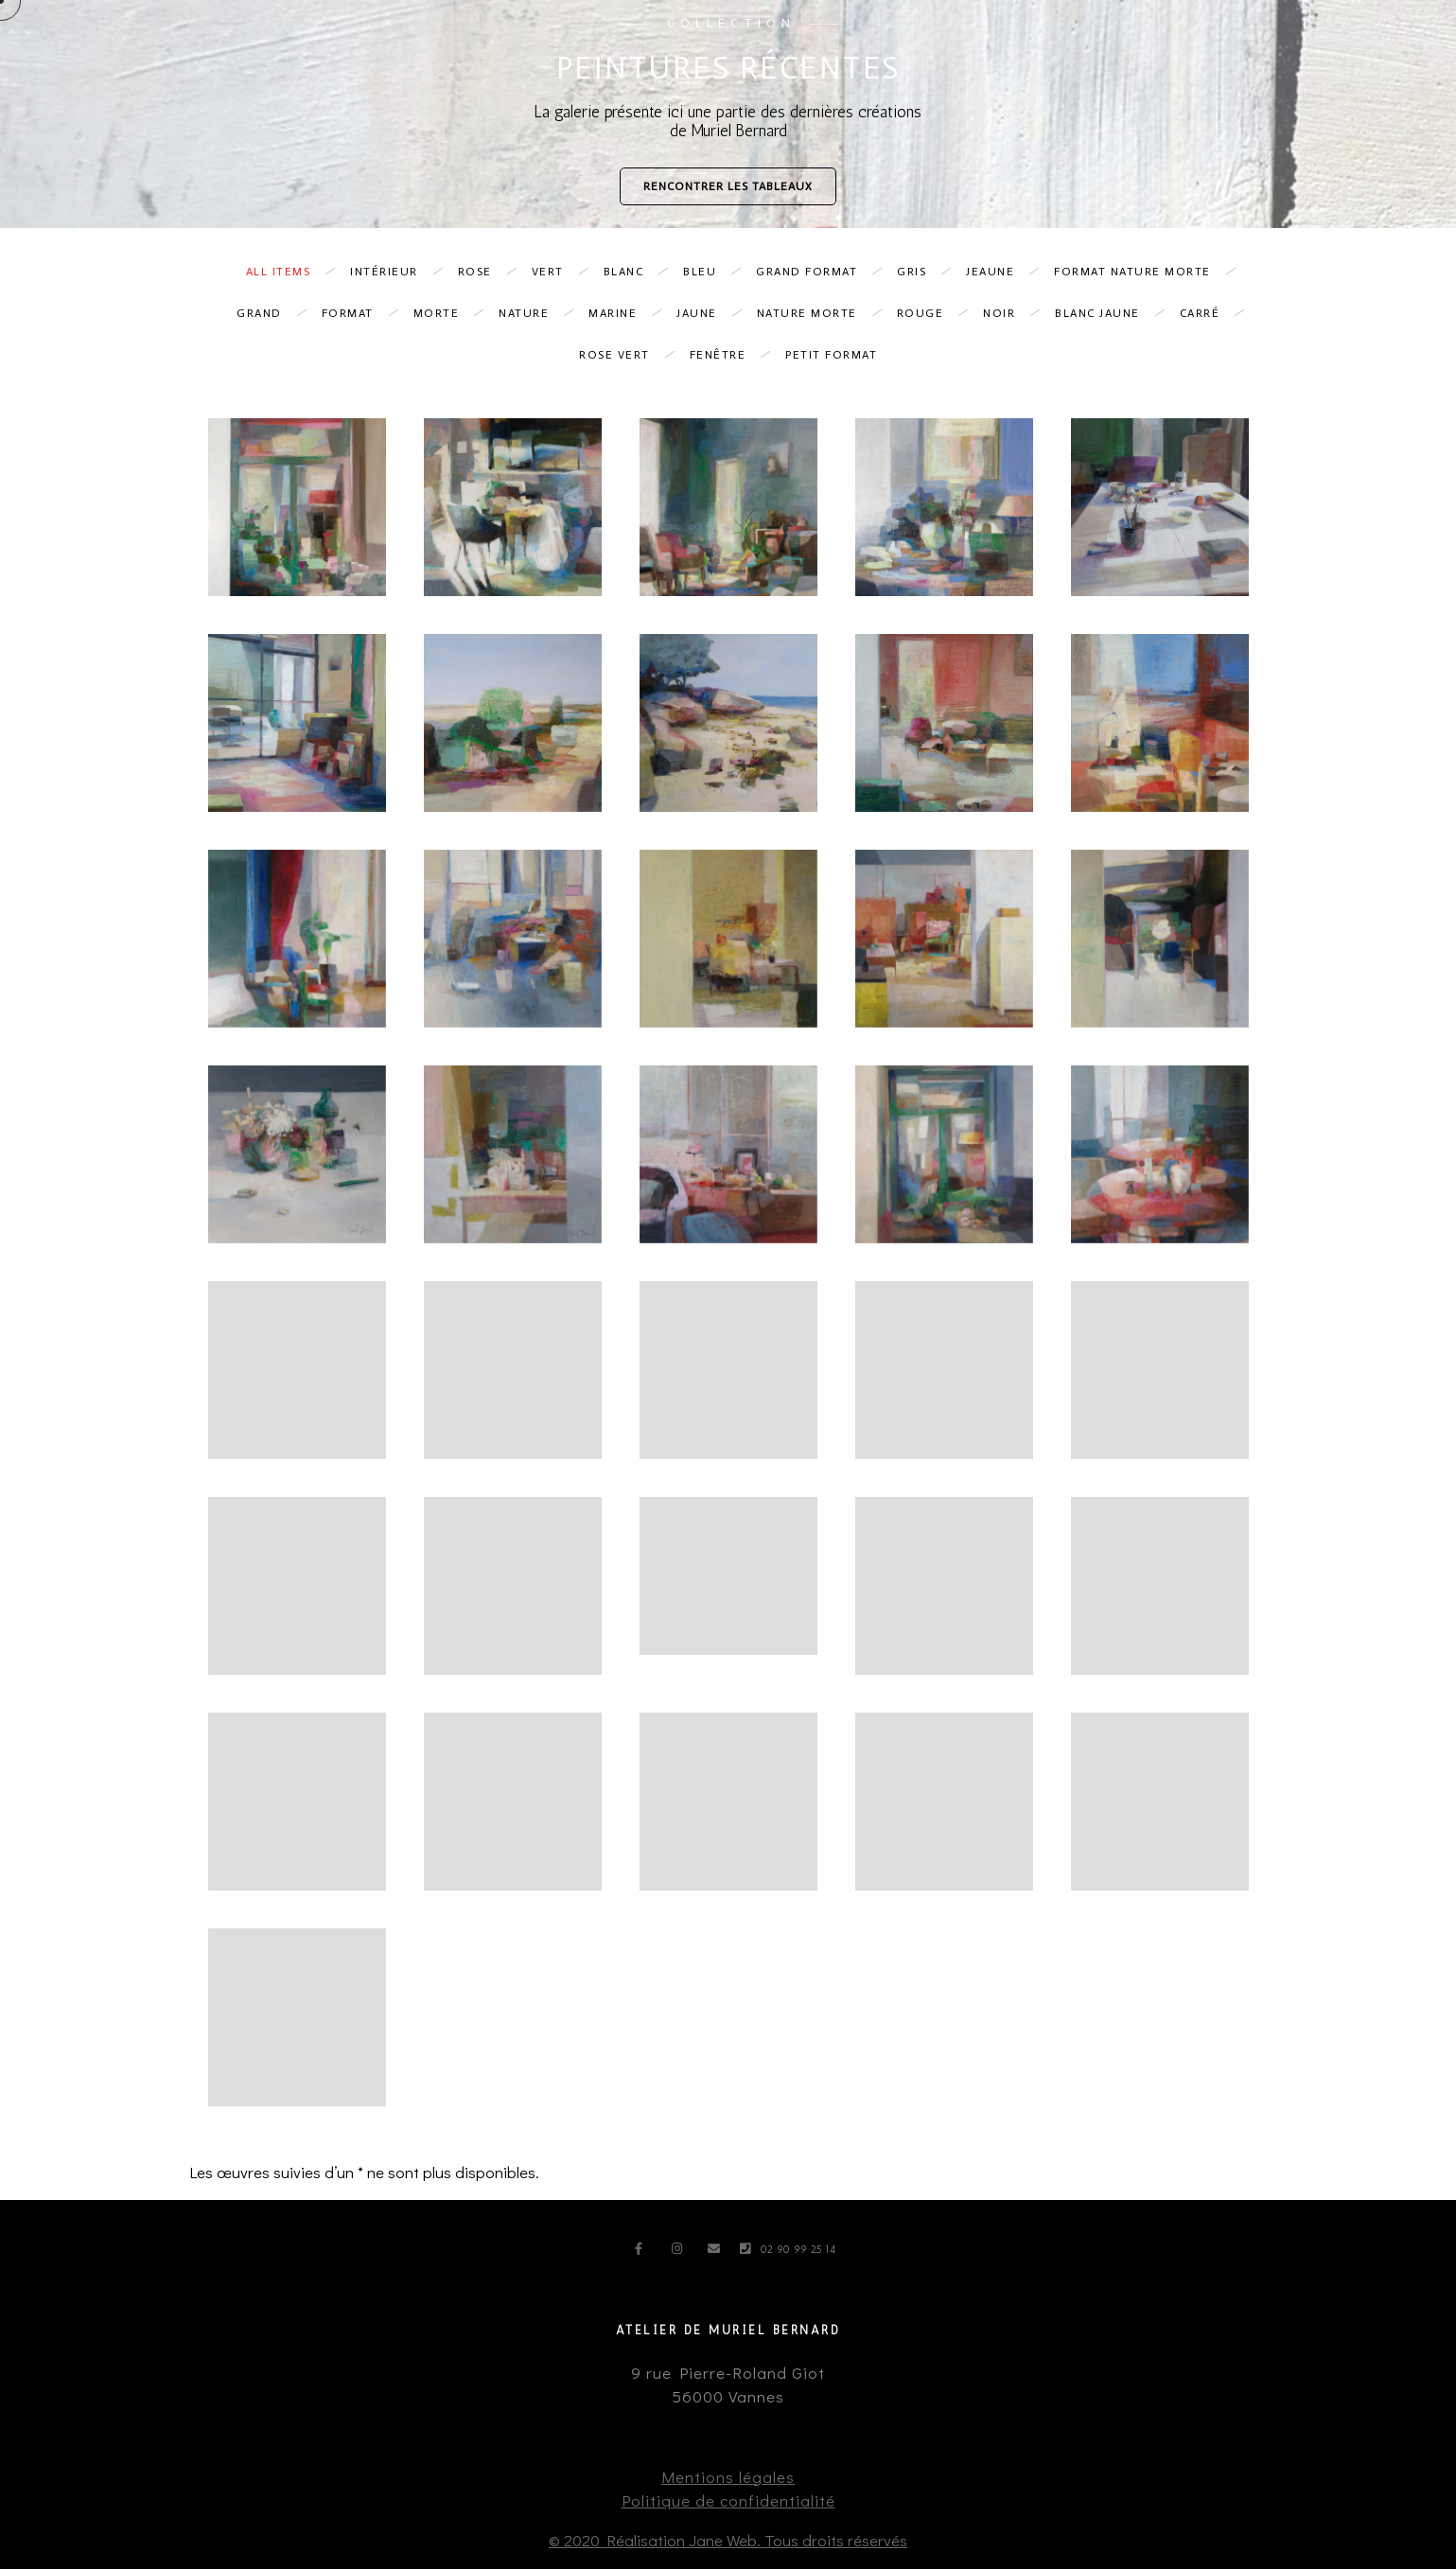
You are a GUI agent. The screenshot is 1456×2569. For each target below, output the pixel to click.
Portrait (1168, 47)
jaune (706, 313)
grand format (816, 271)
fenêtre (727, 354)
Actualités (1265, 47)
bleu (709, 271)
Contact (1364, 47)
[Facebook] (644, 2252)
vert (557, 271)
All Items (288, 271)
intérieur (393, 271)
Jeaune (999, 271)
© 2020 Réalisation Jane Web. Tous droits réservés (728, 2540)
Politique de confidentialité (728, 2500)
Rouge (930, 313)
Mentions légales (728, 2477)
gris (921, 271)
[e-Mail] (717, 2252)
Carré (1209, 313)
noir (1008, 313)
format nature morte (1142, 271)
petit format (831, 354)
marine (622, 313)
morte (446, 313)
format (357, 313)
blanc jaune (1107, 313)
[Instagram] (681, 2252)
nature (533, 313)
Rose (484, 271)
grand (269, 313)
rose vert (624, 354)
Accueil (828, 47)
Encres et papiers (1048, 47)
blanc (633, 271)
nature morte (816, 313)
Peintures (923, 47)
